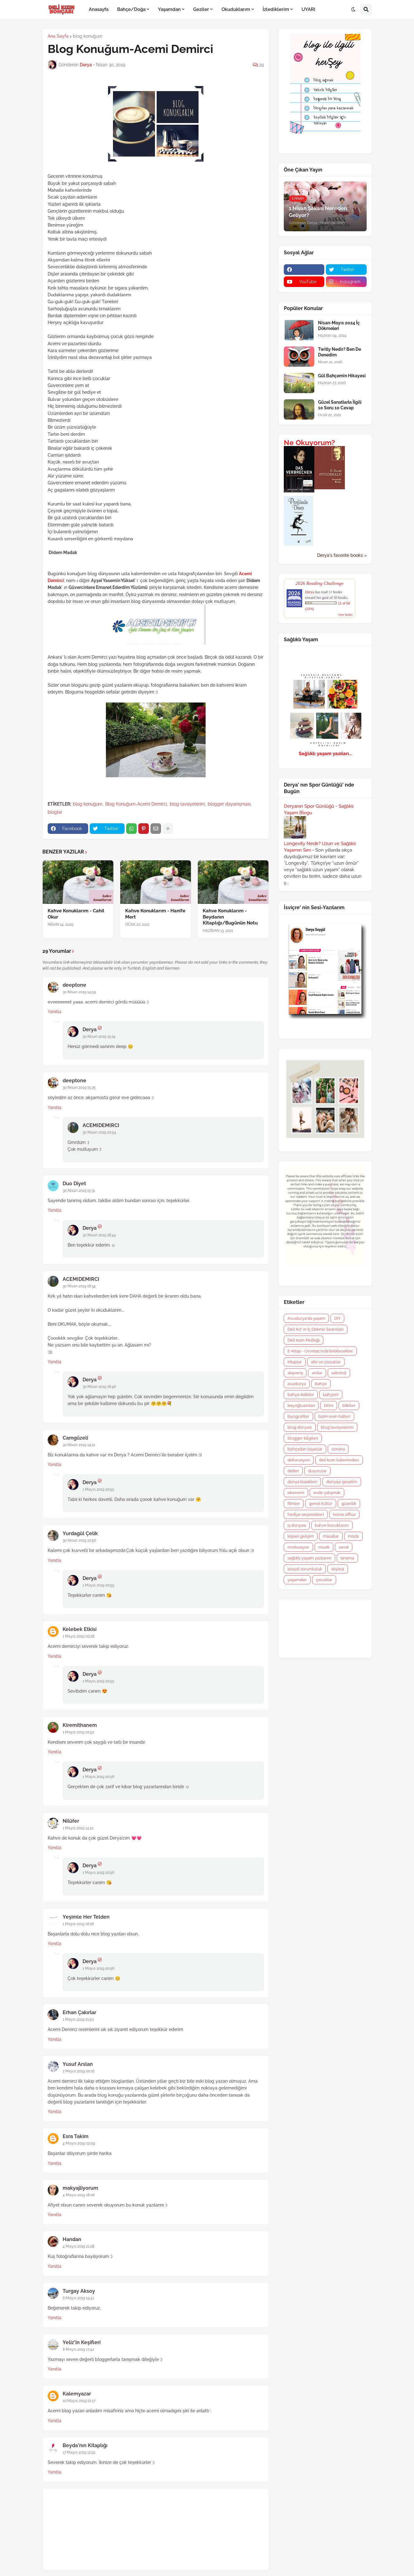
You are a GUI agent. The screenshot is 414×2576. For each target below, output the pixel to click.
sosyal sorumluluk (305, 1569)
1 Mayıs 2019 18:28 (78, 1924)
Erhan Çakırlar (79, 2012)
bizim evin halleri (334, 1416)
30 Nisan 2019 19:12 (79, 1445)
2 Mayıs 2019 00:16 (78, 2071)
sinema (347, 1558)
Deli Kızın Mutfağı (304, 1340)
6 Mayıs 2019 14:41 (78, 2298)
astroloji (338, 1372)
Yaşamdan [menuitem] (169, 9)
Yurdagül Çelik (80, 1533)
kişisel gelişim (301, 1536)
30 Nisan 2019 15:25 (79, 1087)
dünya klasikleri (302, 1481)
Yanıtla (54, 1011)
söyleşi (337, 1569)
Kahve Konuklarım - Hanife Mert (155, 914)
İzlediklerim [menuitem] (276, 9)
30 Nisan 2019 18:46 (99, 1386)
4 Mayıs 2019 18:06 (79, 2195)
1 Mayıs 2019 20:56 (98, 1777)
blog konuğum (87, 36)
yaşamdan (297, 1579)
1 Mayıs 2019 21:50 (78, 2019)
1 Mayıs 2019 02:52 (78, 1732)
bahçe (321, 1383)
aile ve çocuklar (326, 1362)
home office (344, 1514)
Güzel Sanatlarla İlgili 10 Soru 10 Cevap (340, 405)
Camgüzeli (75, 1438)
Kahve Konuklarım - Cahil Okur (76, 914)
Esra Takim (75, 2136)
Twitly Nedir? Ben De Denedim (339, 352)
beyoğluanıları (301, 1405)
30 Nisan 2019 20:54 (99, 1132)
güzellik (348, 1503)
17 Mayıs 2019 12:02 (79, 2452)
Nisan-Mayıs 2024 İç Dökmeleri (339, 325)
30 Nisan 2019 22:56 (79, 1540)
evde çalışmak (326, 1492)
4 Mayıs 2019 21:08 (78, 2246)
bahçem (331, 1394)
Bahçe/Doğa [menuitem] (131, 9)
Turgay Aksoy (79, 2291)
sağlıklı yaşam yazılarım (309, 1558)
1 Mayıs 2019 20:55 (98, 1489)
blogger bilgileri (303, 1438)
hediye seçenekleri (306, 1514)
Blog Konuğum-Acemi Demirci (136, 803)
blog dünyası (300, 1427)
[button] (353, 10)
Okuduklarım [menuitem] (235, 9)
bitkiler (348, 1405)
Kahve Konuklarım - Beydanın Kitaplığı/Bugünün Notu (230, 917)
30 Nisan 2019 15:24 (99, 1036)
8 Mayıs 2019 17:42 (78, 2349)
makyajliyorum (80, 2188)
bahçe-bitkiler (301, 1394)
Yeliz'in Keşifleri (82, 2342)
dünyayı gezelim (341, 1481)
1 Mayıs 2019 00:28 (78, 1636)
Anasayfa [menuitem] (98, 9)
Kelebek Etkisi (80, 1629)
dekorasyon (299, 1460)
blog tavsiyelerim (187, 803)
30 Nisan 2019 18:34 (79, 1286)
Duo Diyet (74, 1184)
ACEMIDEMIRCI (101, 1125)
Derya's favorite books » (342, 555)
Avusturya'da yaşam (306, 1318)
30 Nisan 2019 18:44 (99, 1235)
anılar (317, 1372)
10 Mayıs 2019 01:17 (79, 2401)
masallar (331, 1536)
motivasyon (298, 1547)
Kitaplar (295, 1362)
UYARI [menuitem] (308, 9)
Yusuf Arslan (78, 2064)
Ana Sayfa (58, 36)
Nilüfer (71, 1821)
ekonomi (296, 1492)
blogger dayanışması (229, 803)
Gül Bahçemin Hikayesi (342, 375)
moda (353, 1536)
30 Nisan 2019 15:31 (79, 1190)
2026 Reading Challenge (320, 583)
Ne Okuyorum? (309, 443)
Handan (72, 2239)
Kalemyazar (77, 2394)
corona (338, 1449)
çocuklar (324, 1579)
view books (345, 614)
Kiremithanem (80, 1725)
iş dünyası (297, 1525)
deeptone (74, 985)
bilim (328, 1405)
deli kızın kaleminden (339, 1460)
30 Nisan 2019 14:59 (79, 992)
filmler (294, 1503)
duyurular (317, 1471)
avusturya (297, 1383)
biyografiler (298, 1416)
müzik (324, 1547)
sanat (344, 1547)
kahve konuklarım (332, 1525)
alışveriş (295, 1372)
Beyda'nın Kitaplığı (85, 2445)
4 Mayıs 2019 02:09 (79, 2143)
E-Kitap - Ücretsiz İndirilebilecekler (320, 1351)
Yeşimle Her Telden (86, 1917)
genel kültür (320, 1503)
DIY (337, 1318)
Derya (90, 1029)
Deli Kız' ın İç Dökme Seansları (316, 1329)
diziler (293, 1471)
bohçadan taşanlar (305, 1449)
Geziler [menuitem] (201, 9)
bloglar (55, 812)
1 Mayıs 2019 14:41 (78, 1828)
